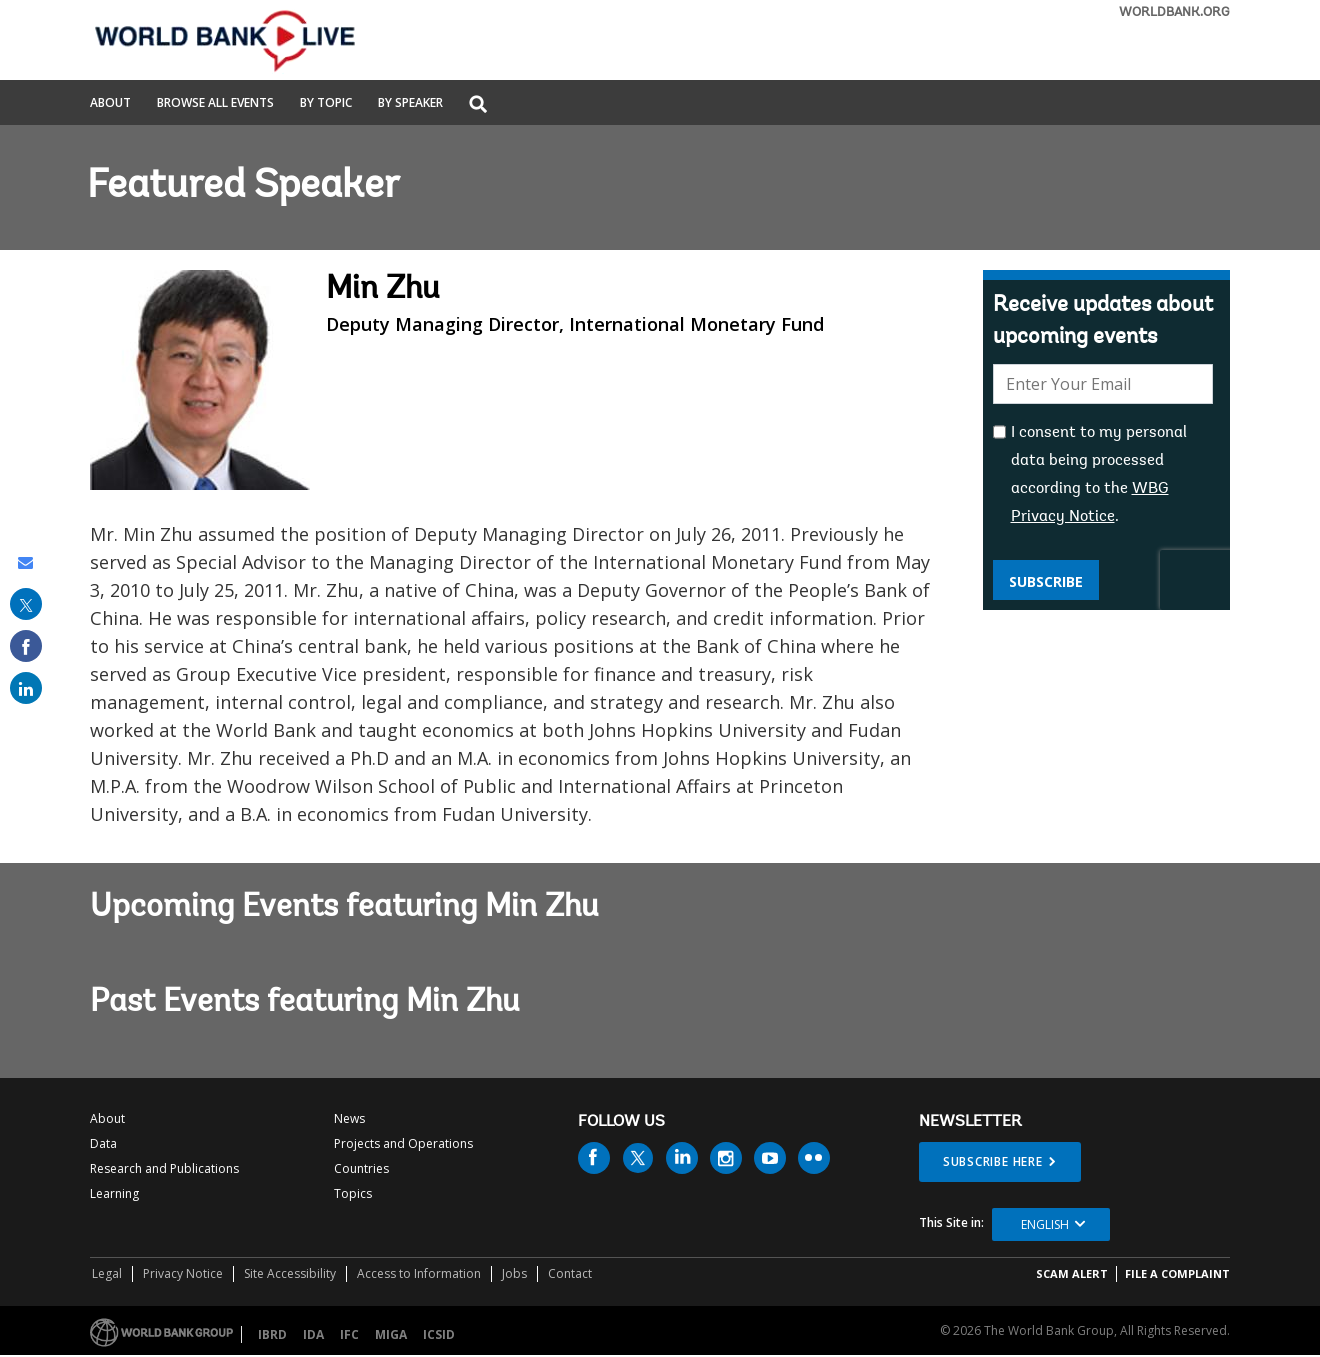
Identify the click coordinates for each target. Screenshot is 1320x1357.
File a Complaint (1177, 1273)
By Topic (326, 104)
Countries (361, 1168)
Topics (353, 1193)
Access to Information (419, 1273)
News (349, 1118)
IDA (313, 1334)
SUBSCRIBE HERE (993, 1161)
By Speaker (410, 104)
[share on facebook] (26, 646)
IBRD (272, 1334)
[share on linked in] (26, 688)
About (110, 104)
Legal (107, 1273)
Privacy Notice (183, 1273)
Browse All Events (215, 104)
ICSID (439, 1334)
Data (103, 1143)
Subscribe (1046, 581)
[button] (478, 105)
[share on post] (26, 604)
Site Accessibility (290, 1273)
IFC (349, 1334)
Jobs (514, 1273)
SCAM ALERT (1072, 1273)
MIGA (391, 1334)
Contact (570, 1273)
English (1045, 1224)
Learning (114, 1193)
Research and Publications (164, 1168)
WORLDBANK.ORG (1174, 12)
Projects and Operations (403, 1143)
